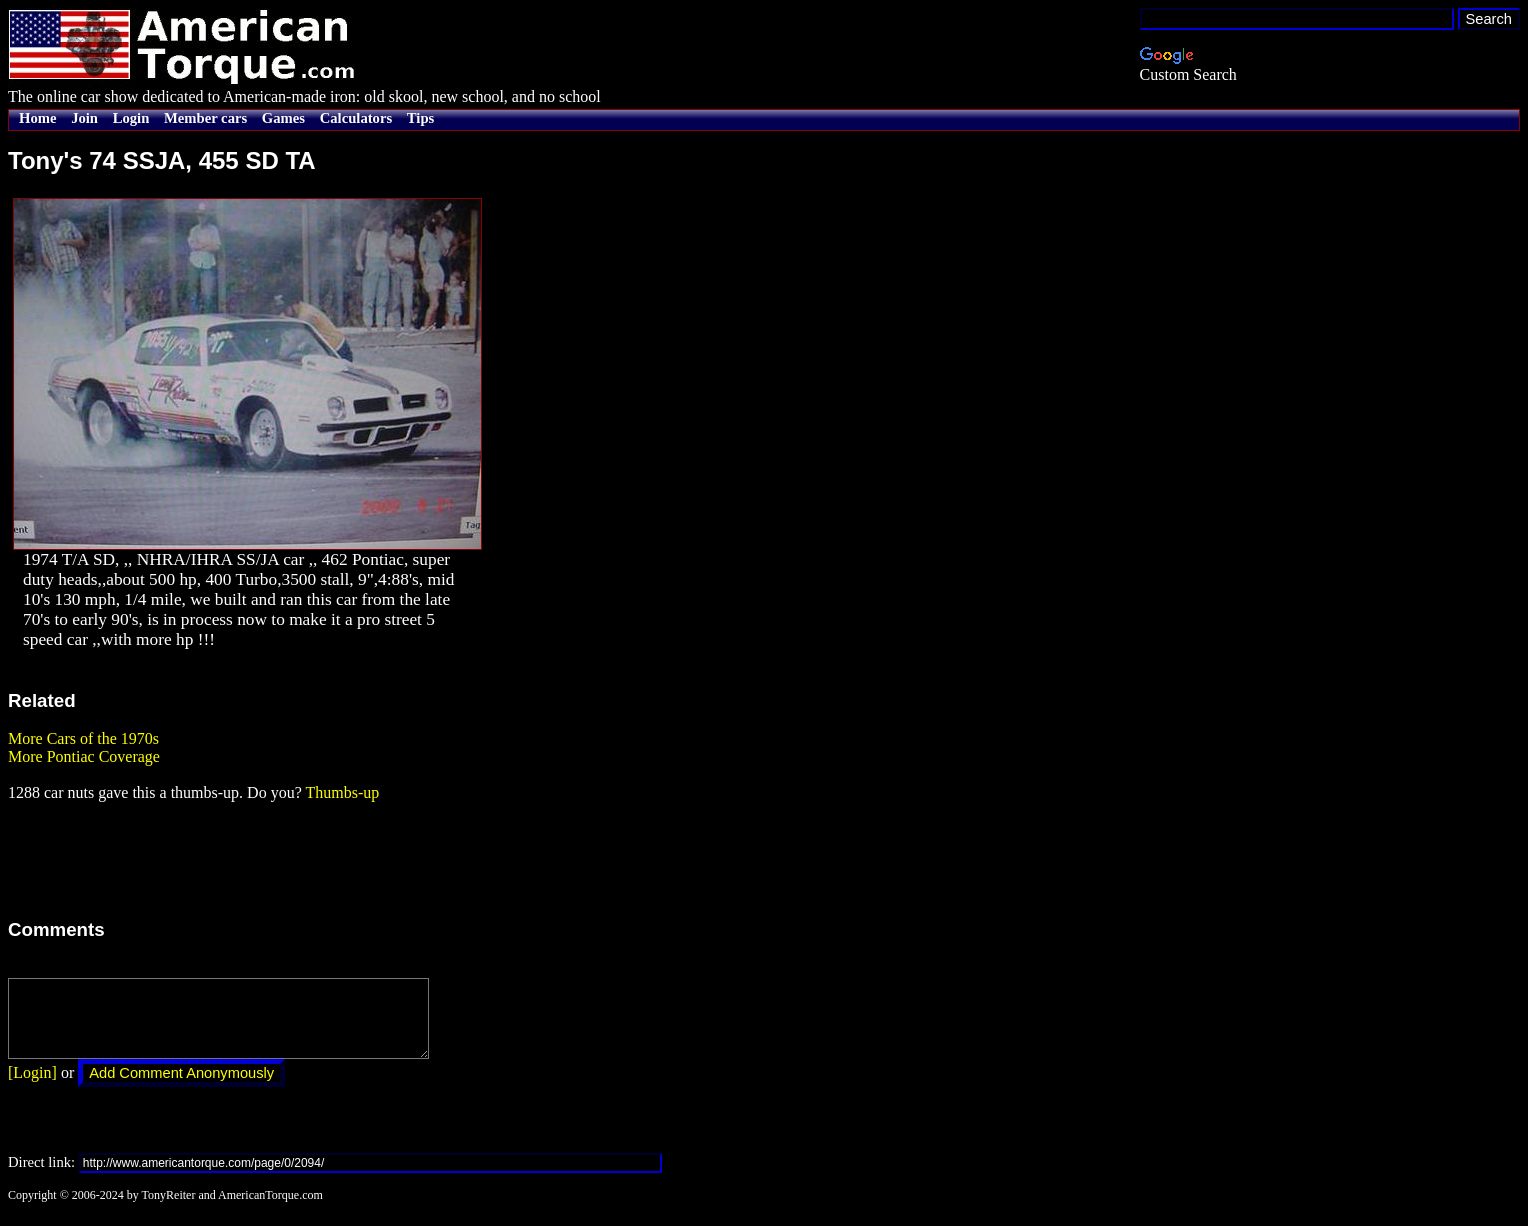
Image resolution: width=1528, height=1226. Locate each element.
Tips (420, 118)
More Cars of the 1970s (83, 738)
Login (131, 118)
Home (37, 118)
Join (84, 118)
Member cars (205, 118)
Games (283, 118)
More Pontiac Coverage (84, 756)
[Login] (32, 1087)
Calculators (356, 118)
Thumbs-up (342, 792)
